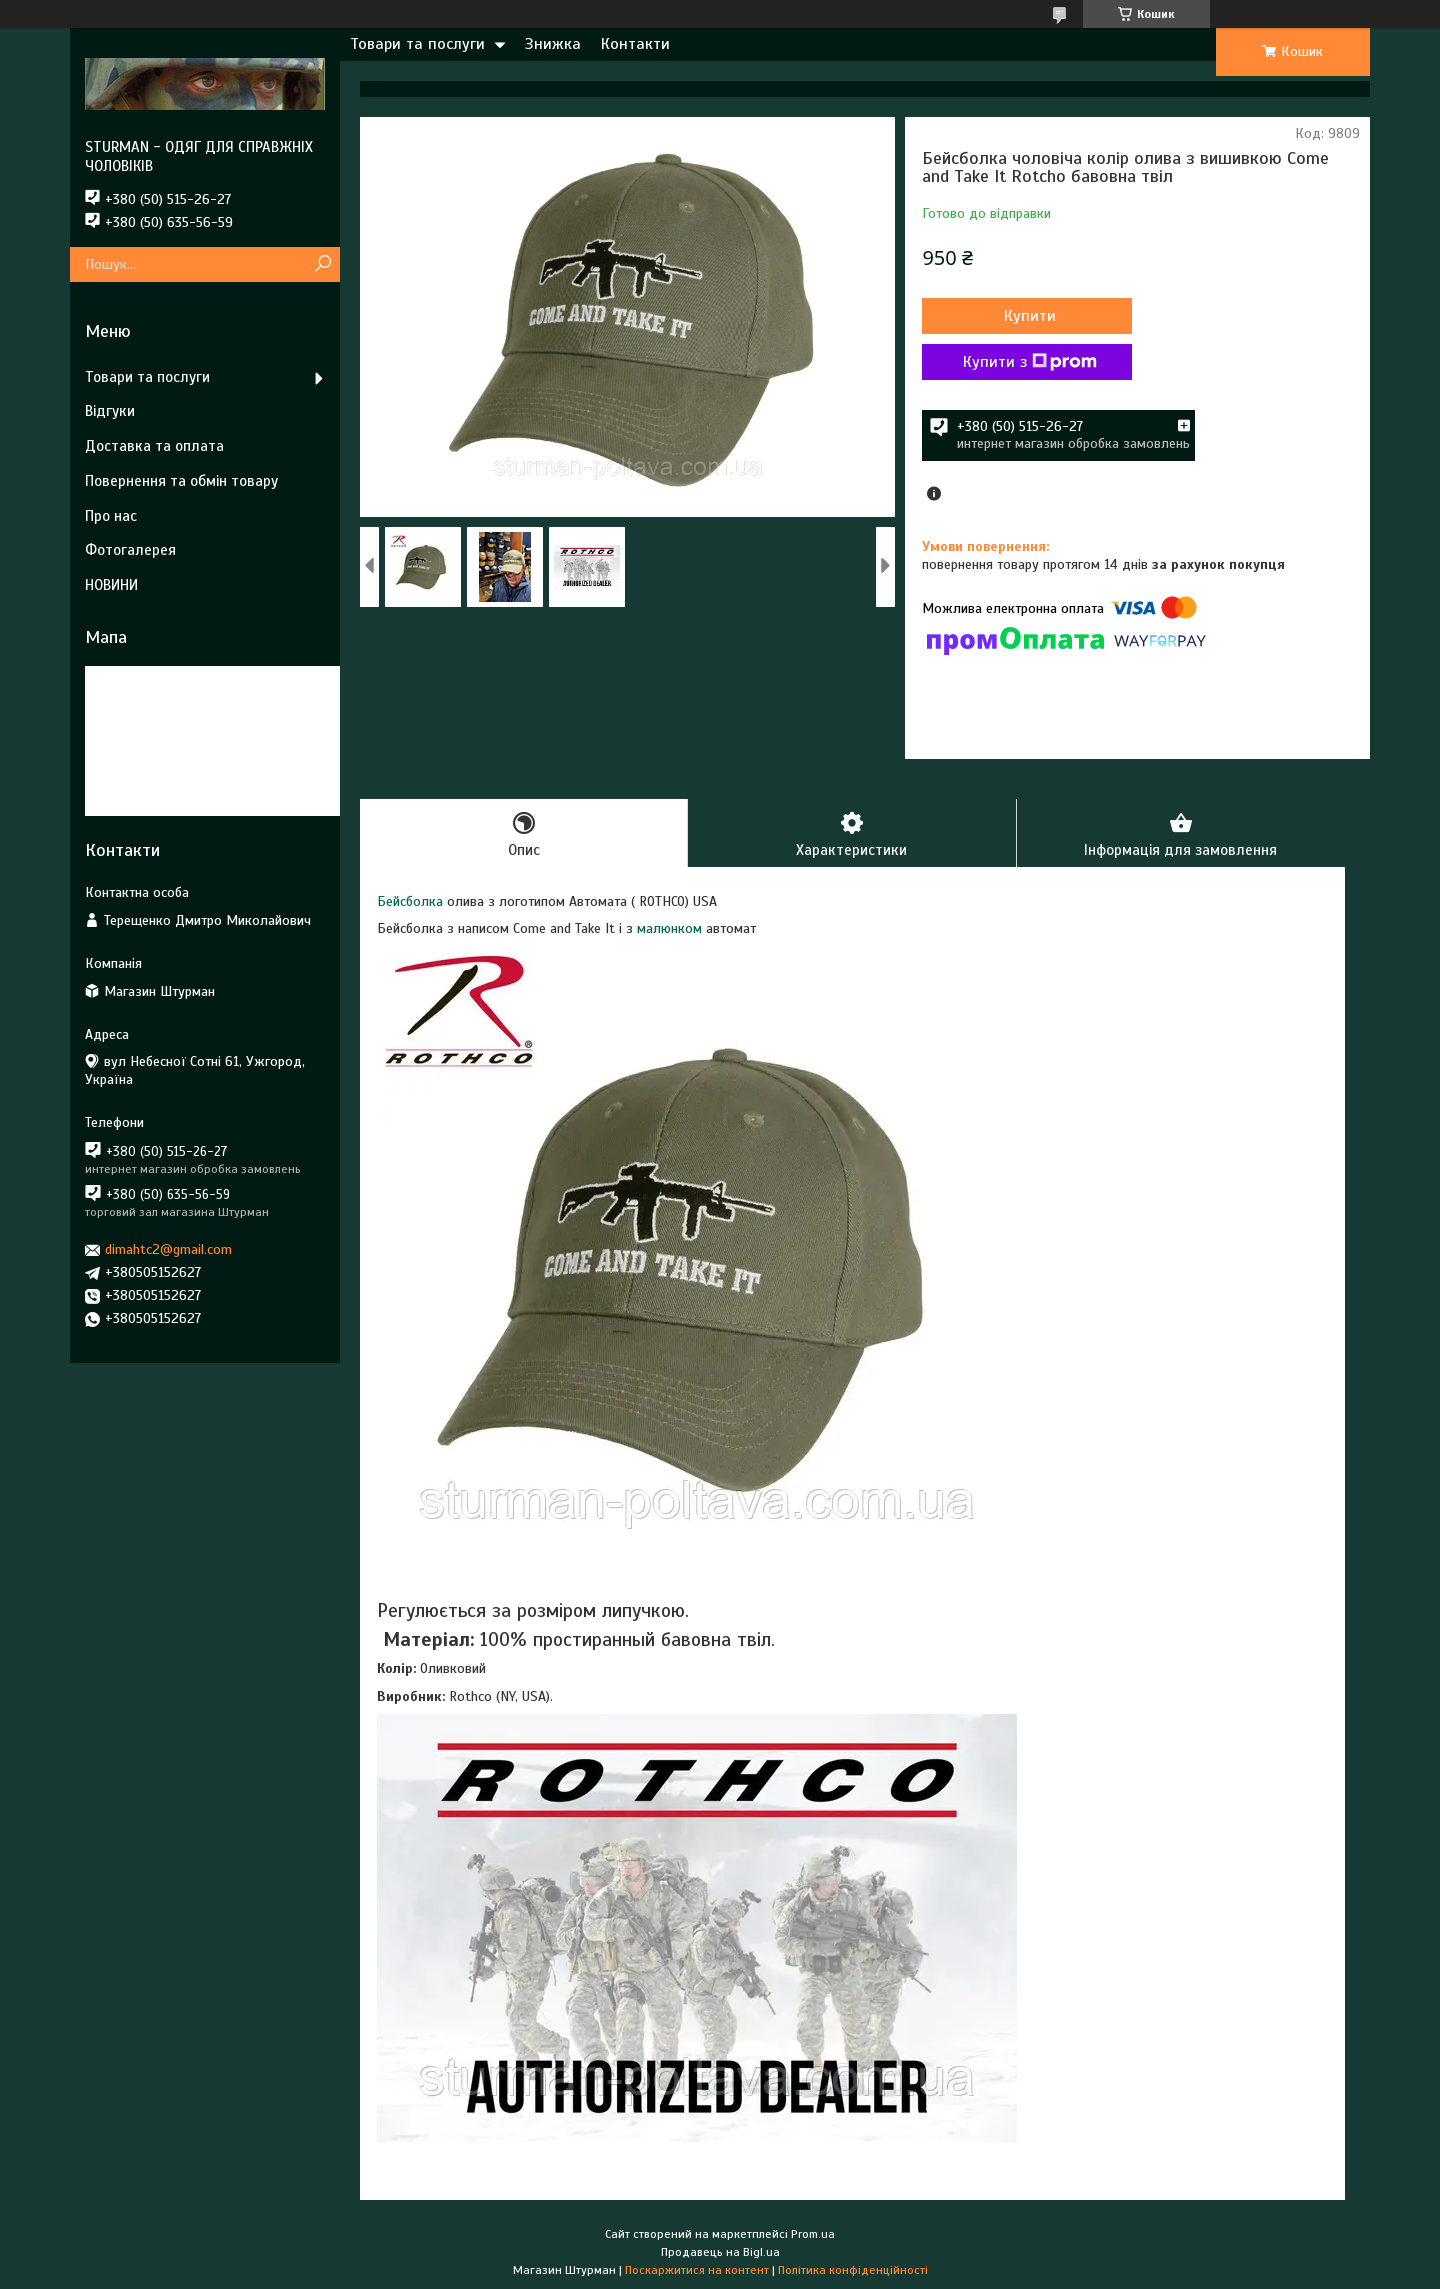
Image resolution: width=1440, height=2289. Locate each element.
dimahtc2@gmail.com (168, 1249)
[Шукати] (322, 264)
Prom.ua (813, 2234)
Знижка (553, 44)
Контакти (635, 44)
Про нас (111, 516)
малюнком (669, 928)
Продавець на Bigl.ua (720, 2252)
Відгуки (110, 411)
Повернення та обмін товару (181, 481)
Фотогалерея (130, 550)
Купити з (1030, 362)
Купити (1030, 316)
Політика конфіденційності (853, 2270)
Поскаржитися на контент (697, 2270)
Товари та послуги (417, 44)
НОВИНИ (111, 585)
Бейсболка (410, 901)
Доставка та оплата (154, 446)
